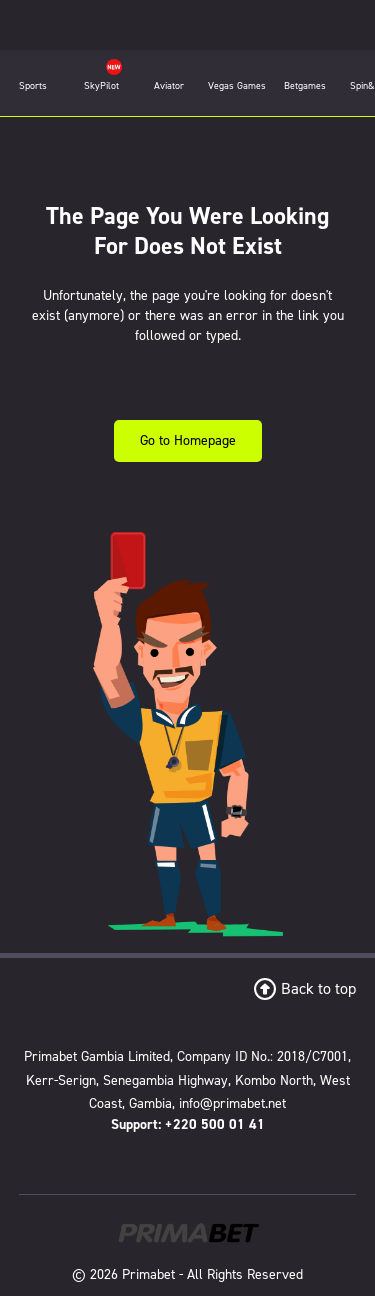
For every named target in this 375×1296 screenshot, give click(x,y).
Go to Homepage (188, 440)
